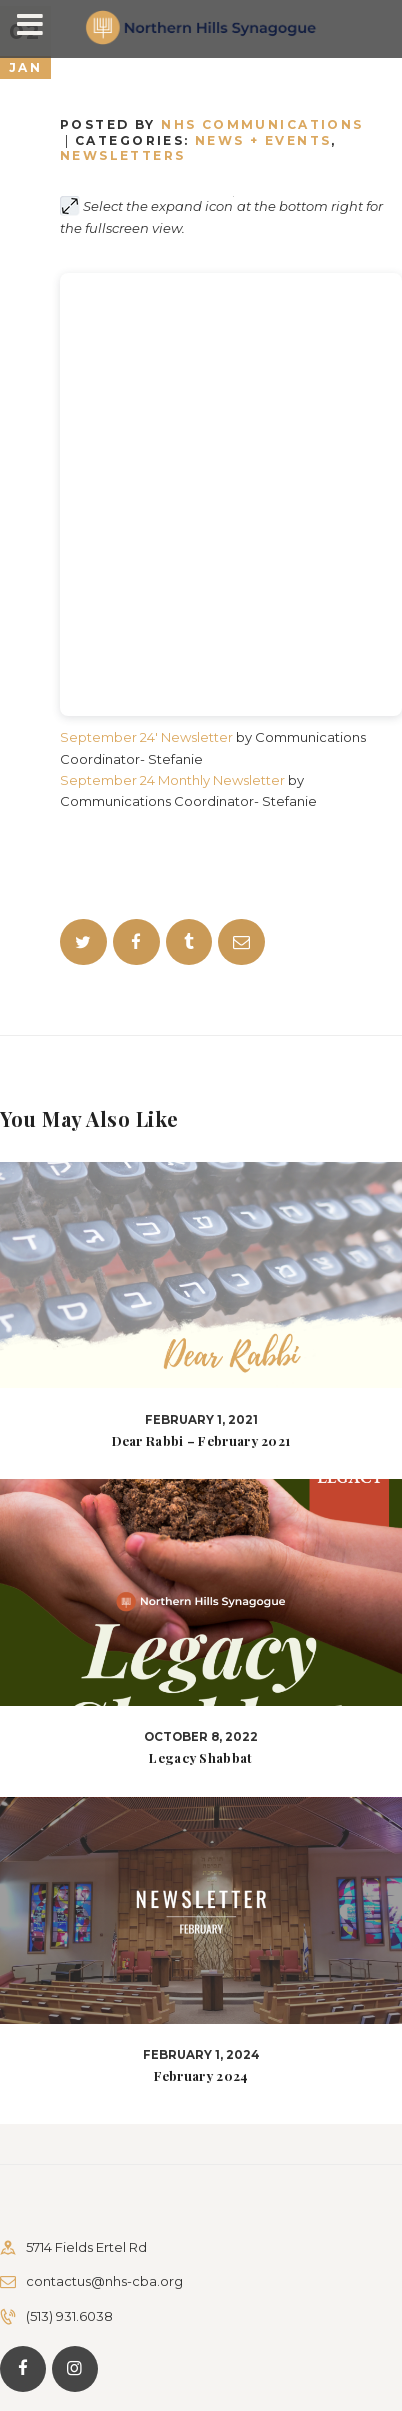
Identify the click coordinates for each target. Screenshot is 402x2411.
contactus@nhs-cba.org (104, 2281)
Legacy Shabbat (200, 1758)
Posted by (212, 124)
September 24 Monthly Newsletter (172, 780)
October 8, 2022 (201, 1737)
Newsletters (123, 155)
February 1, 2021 (201, 1420)
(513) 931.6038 (69, 2316)
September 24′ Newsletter (146, 737)
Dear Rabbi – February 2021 (201, 1441)
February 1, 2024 (201, 2055)
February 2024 (201, 2076)
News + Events (263, 140)
